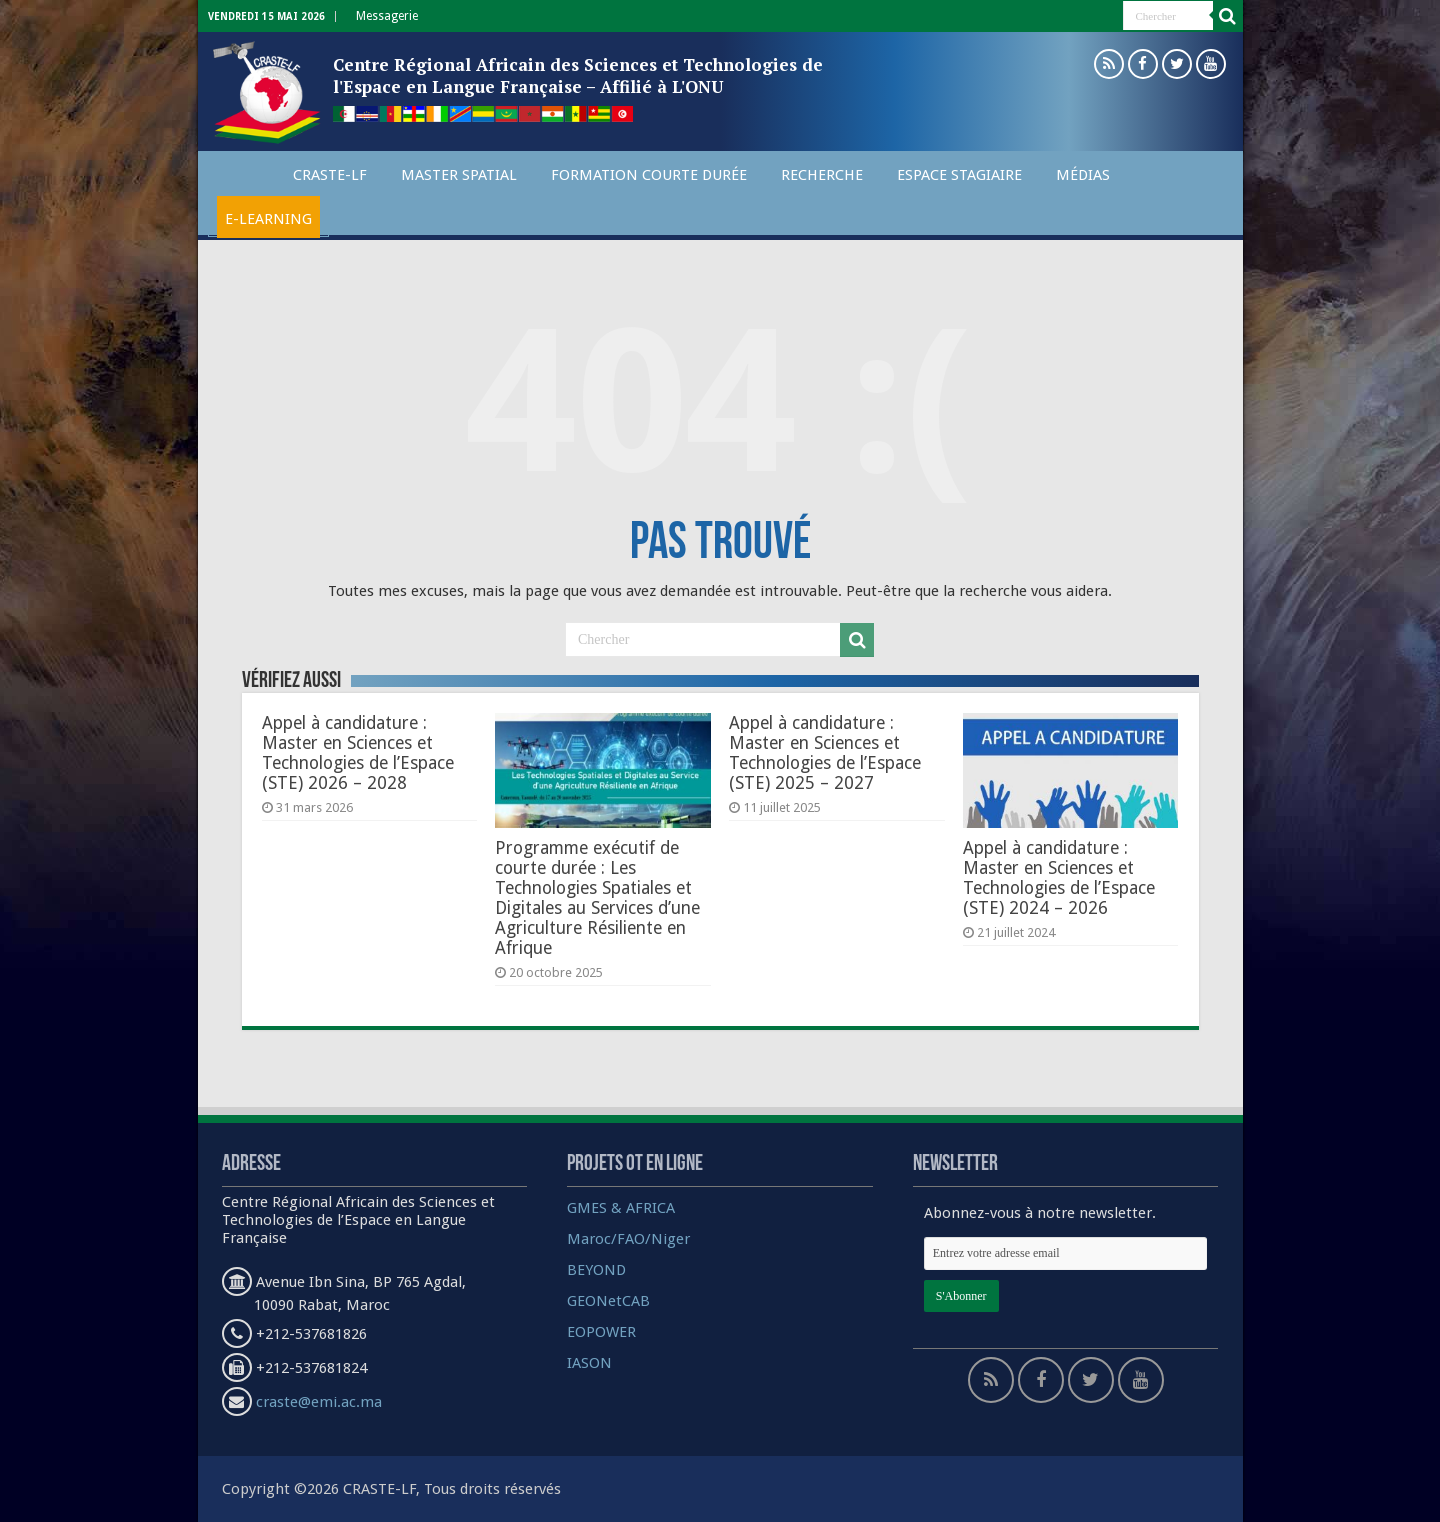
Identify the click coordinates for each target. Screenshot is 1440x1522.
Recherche (822, 175)
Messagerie (387, 16)
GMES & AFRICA (621, 1208)
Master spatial (459, 175)
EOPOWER (601, 1332)
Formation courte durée (649, 175)
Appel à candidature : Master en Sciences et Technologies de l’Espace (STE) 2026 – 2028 (358, 753)
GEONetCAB (608, 1301)
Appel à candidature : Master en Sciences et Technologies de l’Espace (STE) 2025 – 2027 (825, 753)
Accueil (242, 172)
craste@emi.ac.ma (319, 1402)
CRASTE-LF (330, 175)
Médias (1083, 175)
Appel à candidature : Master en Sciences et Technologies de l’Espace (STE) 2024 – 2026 (1059, 878)
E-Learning (268, 219)
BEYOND (596, 1270)
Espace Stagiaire (959, 175)
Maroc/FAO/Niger (628, 1239)
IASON (589, 1363)
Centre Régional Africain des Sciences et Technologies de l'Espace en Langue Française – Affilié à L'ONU (578, 75)
